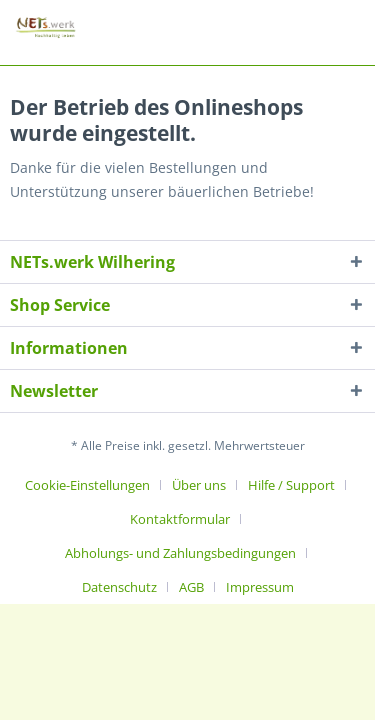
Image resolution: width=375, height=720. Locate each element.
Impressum (260, 587)
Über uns (199, 485)
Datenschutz (119, 587)
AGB (191, 587)
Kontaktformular (180, 519)
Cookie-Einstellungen (87, 485)
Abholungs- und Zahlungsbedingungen (180, 553)
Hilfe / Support (291, 485)
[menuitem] (95, 485)
